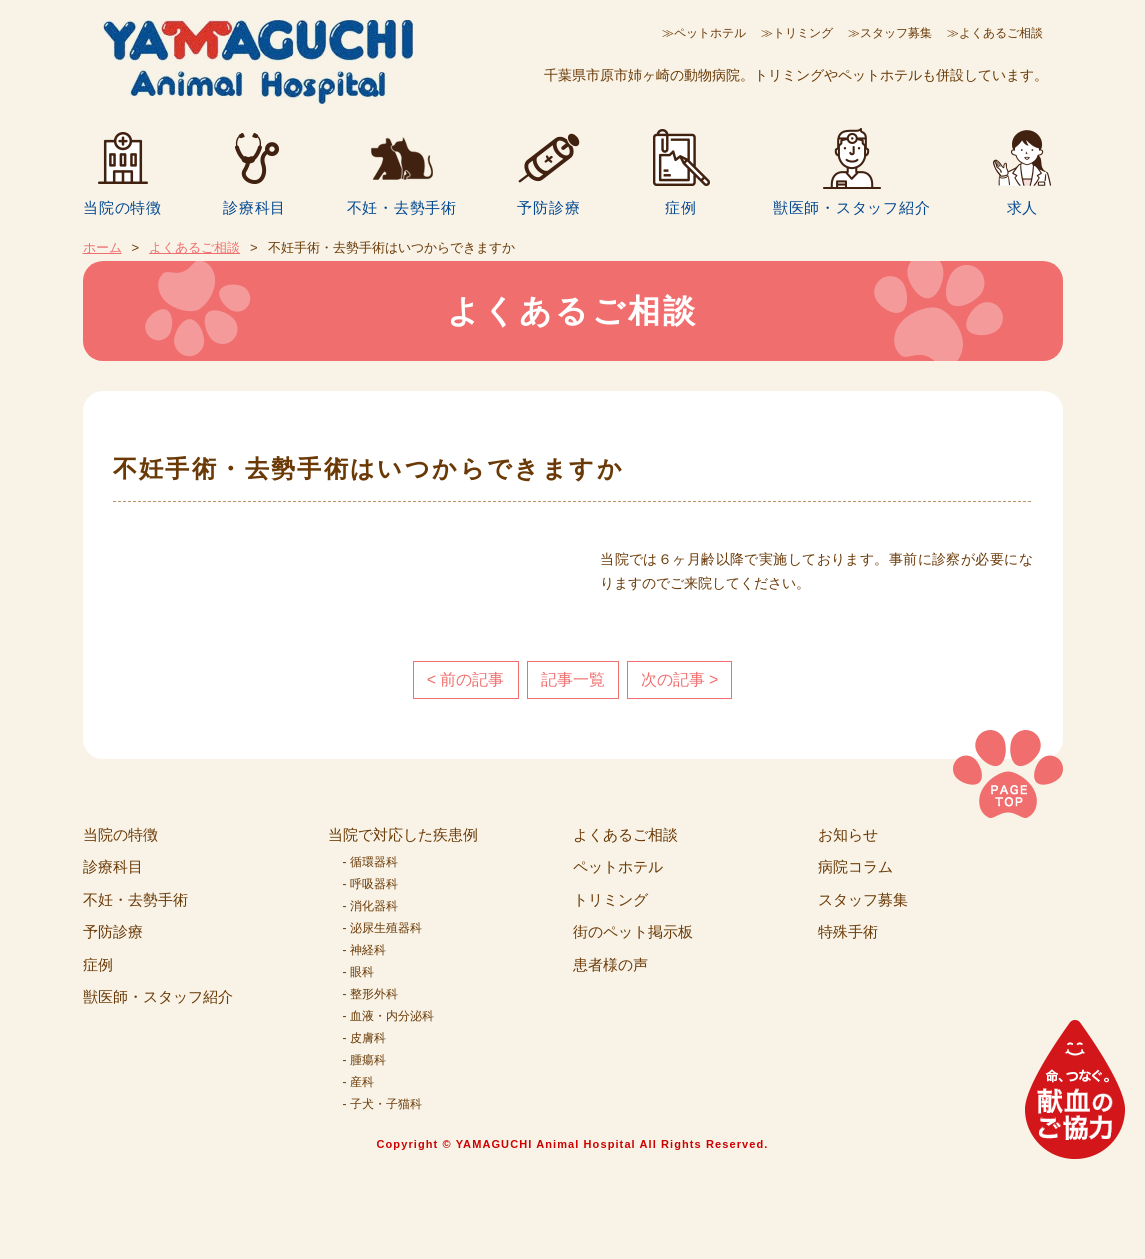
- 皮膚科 (364, 1038)
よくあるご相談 (194, 247)
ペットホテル (618, 866)
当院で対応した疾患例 (403, 834)
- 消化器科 (370, 906)
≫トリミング (797, 33)
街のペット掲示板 (633, 931)
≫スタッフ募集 (890, 33)
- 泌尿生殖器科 (382, 928)
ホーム (102, 247)
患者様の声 (610, 964)
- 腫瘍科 (364, 1060)
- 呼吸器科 (370, 884)
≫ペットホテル (704, 33)
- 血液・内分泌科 (388, 1016)
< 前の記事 (466, 679)
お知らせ (848, 834)
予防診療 (548, 207)
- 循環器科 (370, 862)
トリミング (610, 899)
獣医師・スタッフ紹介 (852, 207)
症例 (681, 207)
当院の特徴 (122, 207)
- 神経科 (364, 950)
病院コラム (855, 866)
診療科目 (254, 207)
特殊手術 (848, 931)
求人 (1023, 207)
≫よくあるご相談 (995, 33)
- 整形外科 (370, 994)
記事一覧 (573, 679)
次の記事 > (680, 679)
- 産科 (358, 1082)
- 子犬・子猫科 (382, 1104)
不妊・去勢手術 (402, 207)
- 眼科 (358, 972)
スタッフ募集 (863, 899)
